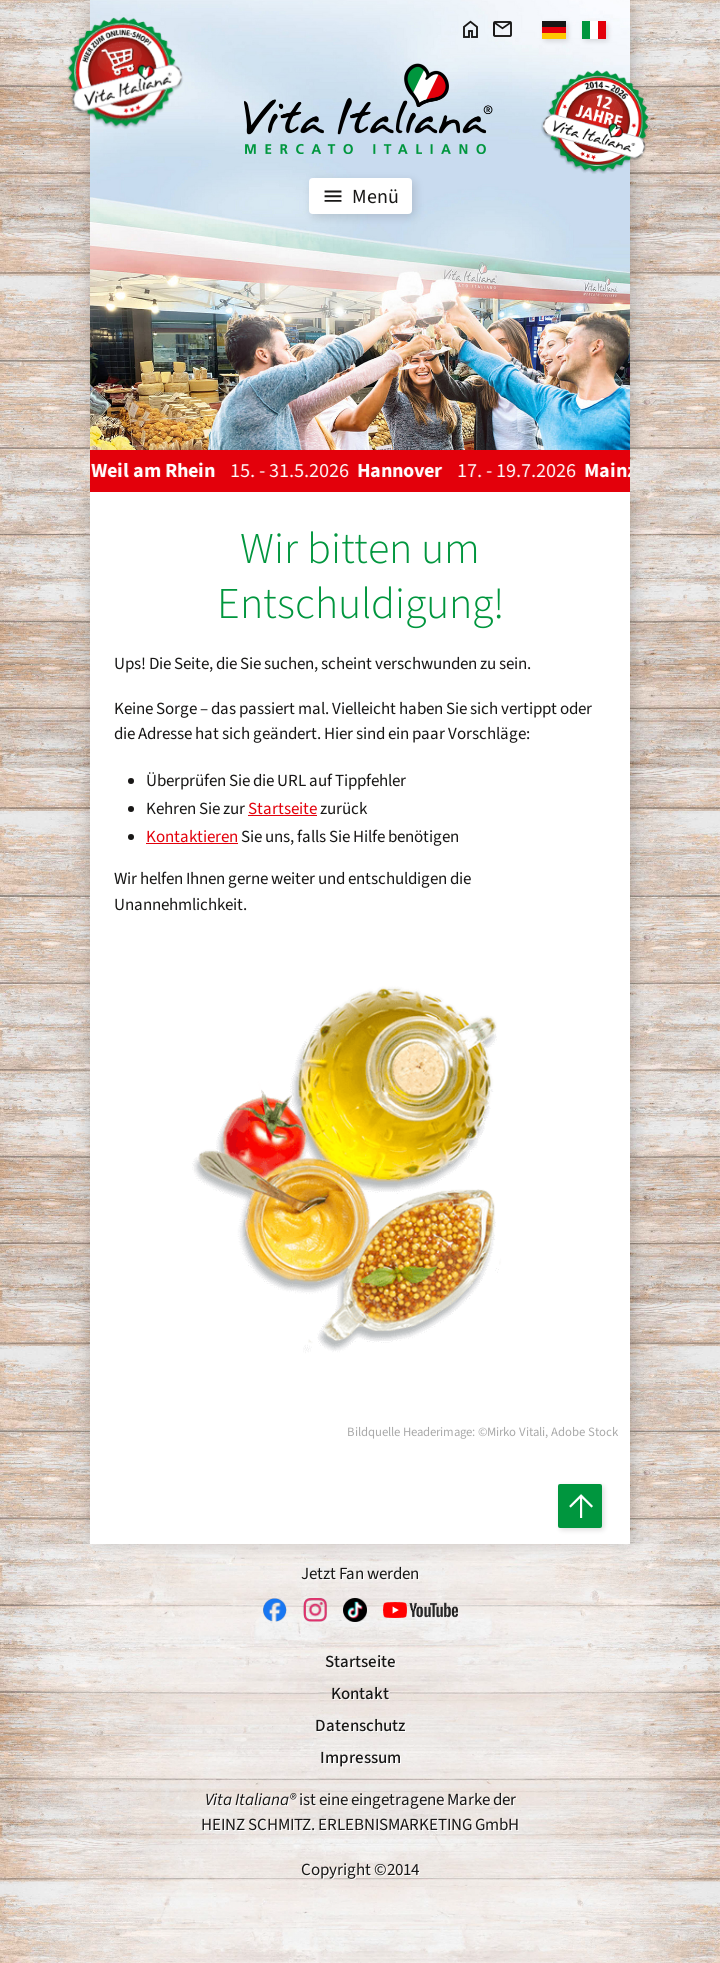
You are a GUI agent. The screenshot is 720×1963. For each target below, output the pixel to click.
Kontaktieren (192, 837)
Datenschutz (360, 1726)
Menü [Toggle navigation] (358, 196)
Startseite (282, 809)
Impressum (360, 1758)
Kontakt (360, 1694)
